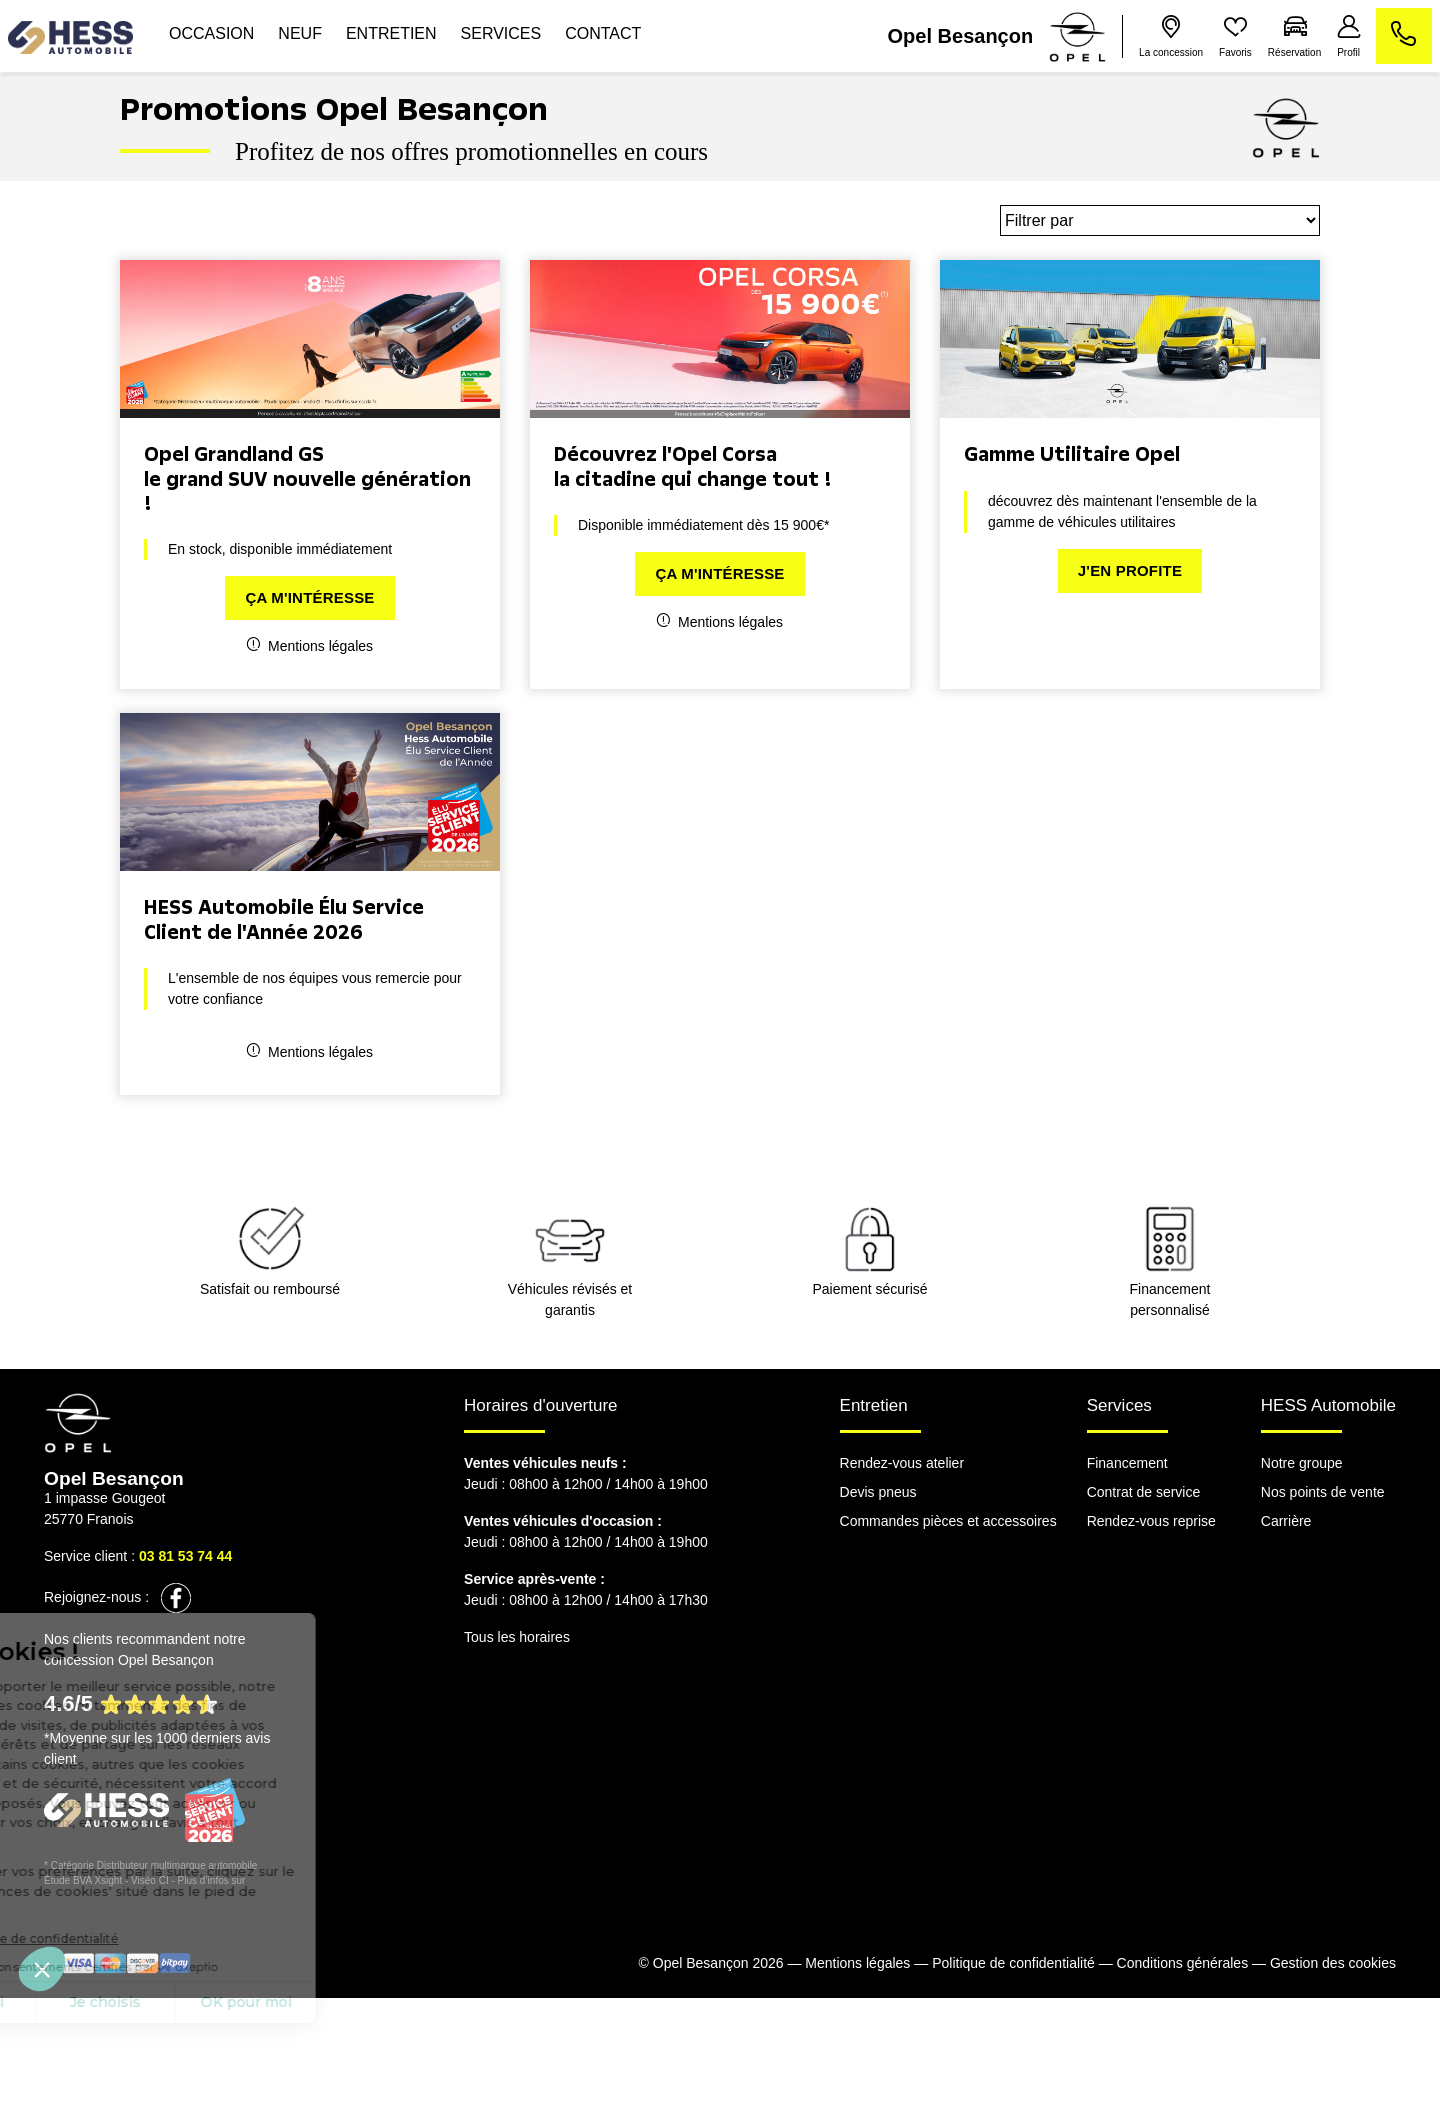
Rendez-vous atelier (902, 1463)
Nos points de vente (1323, 1492)
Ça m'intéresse (309, 597)
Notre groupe (1302, 1463)
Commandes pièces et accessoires (948, 1521)
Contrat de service (1144, 1492)
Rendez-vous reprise (1151, 1521)
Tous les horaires (517, 1637)
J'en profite (1130, 570)
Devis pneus (878, 1492)
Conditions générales (1183, 1963)
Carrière (1286, 1521)
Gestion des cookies (1333, 1963)
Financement (1127, 1463)
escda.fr (266, 1880)
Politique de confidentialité (1013, 1963)
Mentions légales (310, 645)
